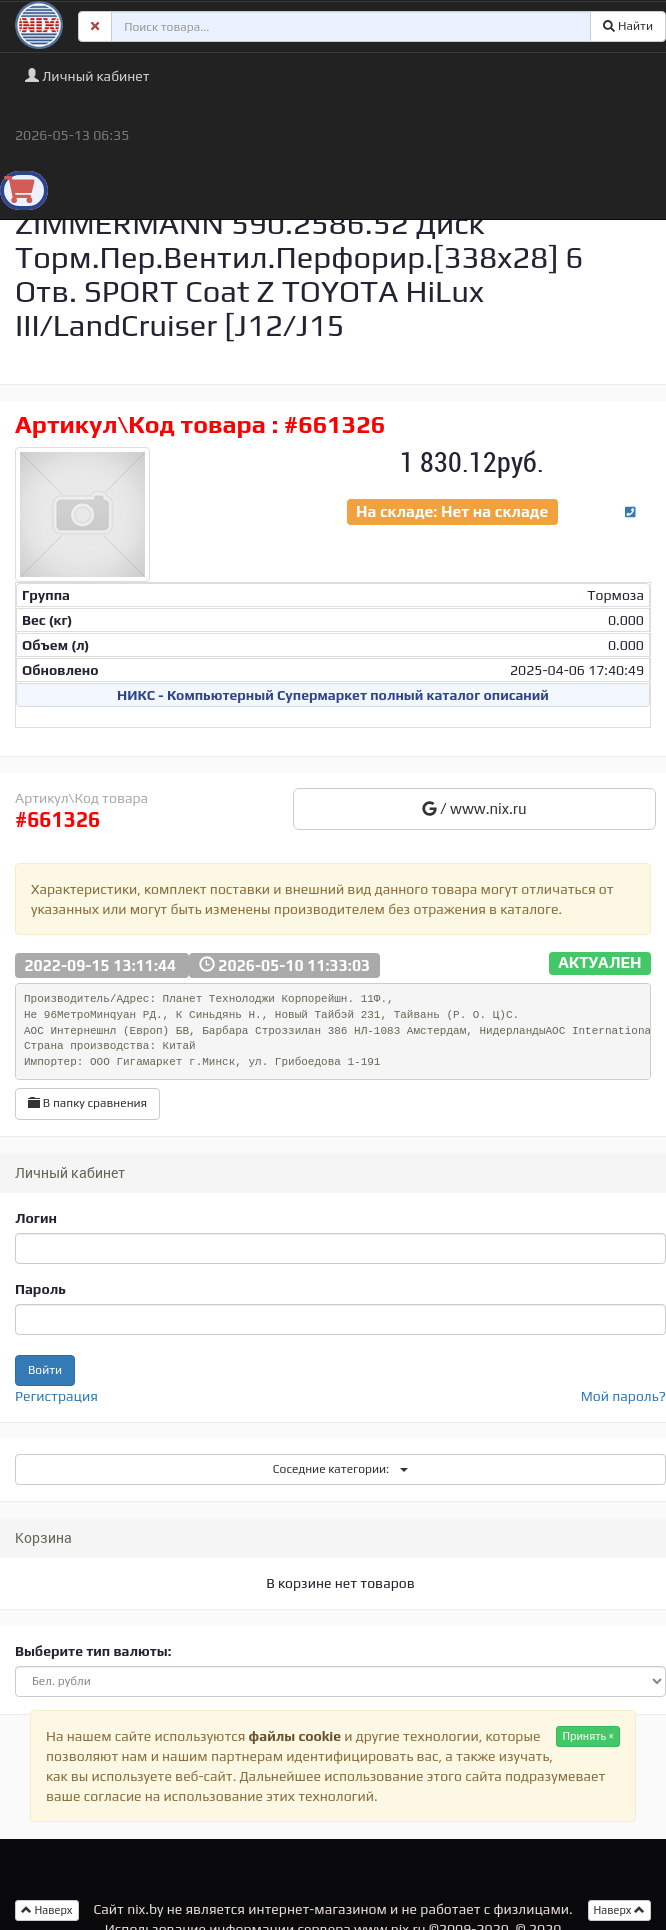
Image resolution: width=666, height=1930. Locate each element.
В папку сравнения (87, 1103)
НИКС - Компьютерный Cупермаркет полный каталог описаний (333, 695)
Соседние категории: (340, 1469)
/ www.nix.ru (474, 808)
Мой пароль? (623, 1396)
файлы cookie (295, 1736)
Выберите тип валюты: (93, 1651)
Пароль (40, 1289)
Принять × (588, 1736)
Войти (45, 1370)
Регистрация (56, 1396)
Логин (36, 1218)
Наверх (620, 1910)
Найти (628, 26)
